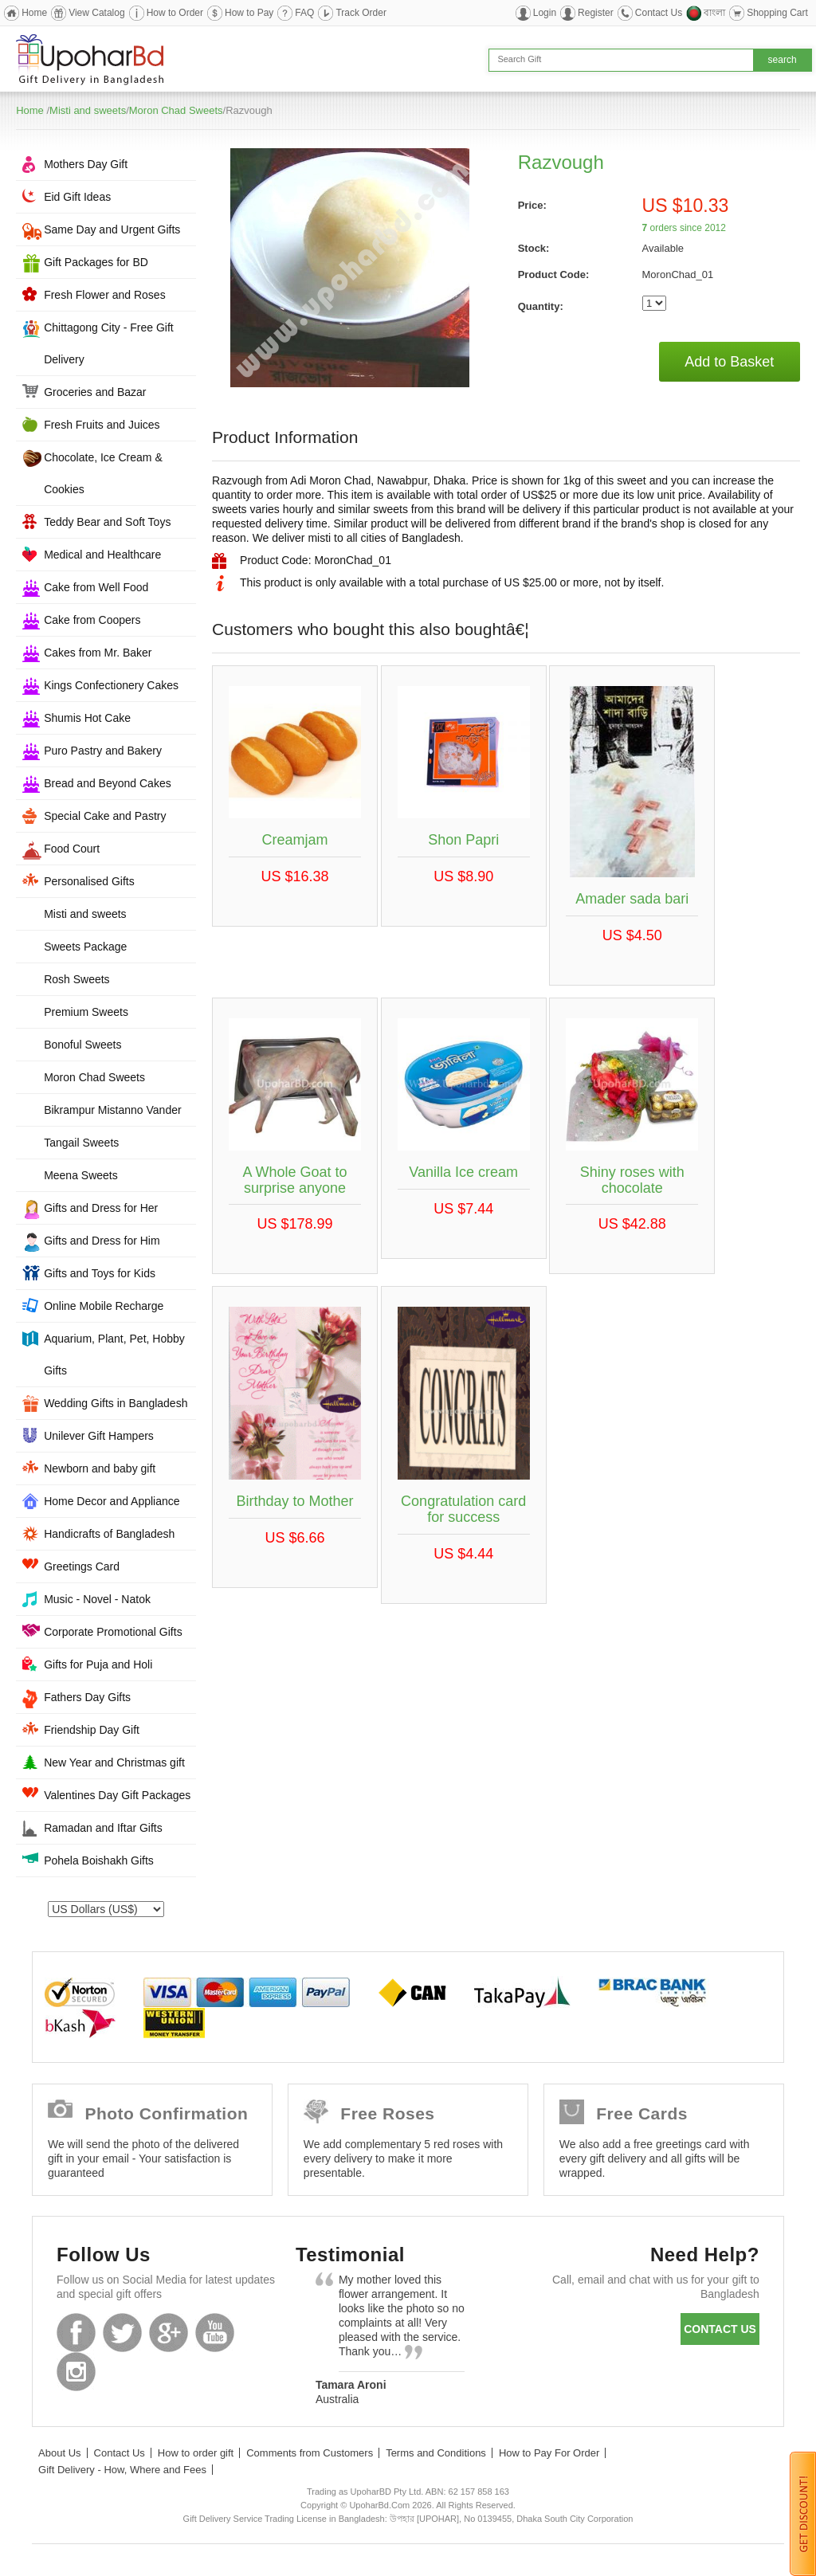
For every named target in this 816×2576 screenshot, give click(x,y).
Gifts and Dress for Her (101, 1208)
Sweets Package (85, 946)
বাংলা (714, 12)
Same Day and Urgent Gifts (112, 229)
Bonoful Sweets (82, 1044)
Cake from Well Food (96, 587)
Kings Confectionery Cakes (111, 685)
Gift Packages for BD (96, 262)
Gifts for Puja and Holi (98, 1664)
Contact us (720, 2329)
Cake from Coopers (92, 620)
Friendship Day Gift (91, 1729)
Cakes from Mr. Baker (97, 652)
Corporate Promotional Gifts (113, 1631)
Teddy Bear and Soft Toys (107, 522)
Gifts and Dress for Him (101, 1240)
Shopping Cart (777, 12)
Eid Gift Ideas (77, 196)
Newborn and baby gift (99, 1468)
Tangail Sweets (81, 1142)
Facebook (76, 2332)
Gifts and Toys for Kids (99, 1273)
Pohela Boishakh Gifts (99, 1860)
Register (596, 12)
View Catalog (97, 12)
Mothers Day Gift (86, 164)
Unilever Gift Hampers (99, 1435)
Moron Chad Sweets (176, 110)
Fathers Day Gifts (87, 1697)
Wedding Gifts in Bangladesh (115, 1403)
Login (544, 12)
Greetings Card (82, 1566)
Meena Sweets (81, 1175)
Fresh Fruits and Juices (102, 424)
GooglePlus (168, 2332)
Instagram (76, 2371)
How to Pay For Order (549, 2453)
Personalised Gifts (89, 881)
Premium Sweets (86, 1012)
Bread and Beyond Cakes (107, 783)
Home (34, 12)
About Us (59, 2453)
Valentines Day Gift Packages (117, 1795)
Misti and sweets (87, 110)
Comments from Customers (309, 2453)
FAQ (304, 12)
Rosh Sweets (76, 979)
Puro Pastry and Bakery (103, 750)
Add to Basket (729, 362)
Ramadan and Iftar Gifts (103, 1827)
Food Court (72, 848)
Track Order (360, 12)
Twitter (122, 2332)
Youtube (214, 2332)
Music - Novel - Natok (97, 1599)
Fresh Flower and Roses (105, 294)
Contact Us (658, 12)
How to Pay (249, 12)
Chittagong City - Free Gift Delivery (109, 343)
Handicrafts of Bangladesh (109, 1533)
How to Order (175, 12)
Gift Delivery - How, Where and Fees (122, 2470)
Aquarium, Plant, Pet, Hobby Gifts (114, 1354)
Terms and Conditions (436, 2453)
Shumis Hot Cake (87, 718)
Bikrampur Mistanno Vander (112, 1110)
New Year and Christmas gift (114, 1762)
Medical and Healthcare (102, 554)
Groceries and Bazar (95, 392)
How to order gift (195, 2453)
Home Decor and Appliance (111, 1501)
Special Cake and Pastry (105, 816)
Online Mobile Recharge (103, 1306)
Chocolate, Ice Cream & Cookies (103, 473)
